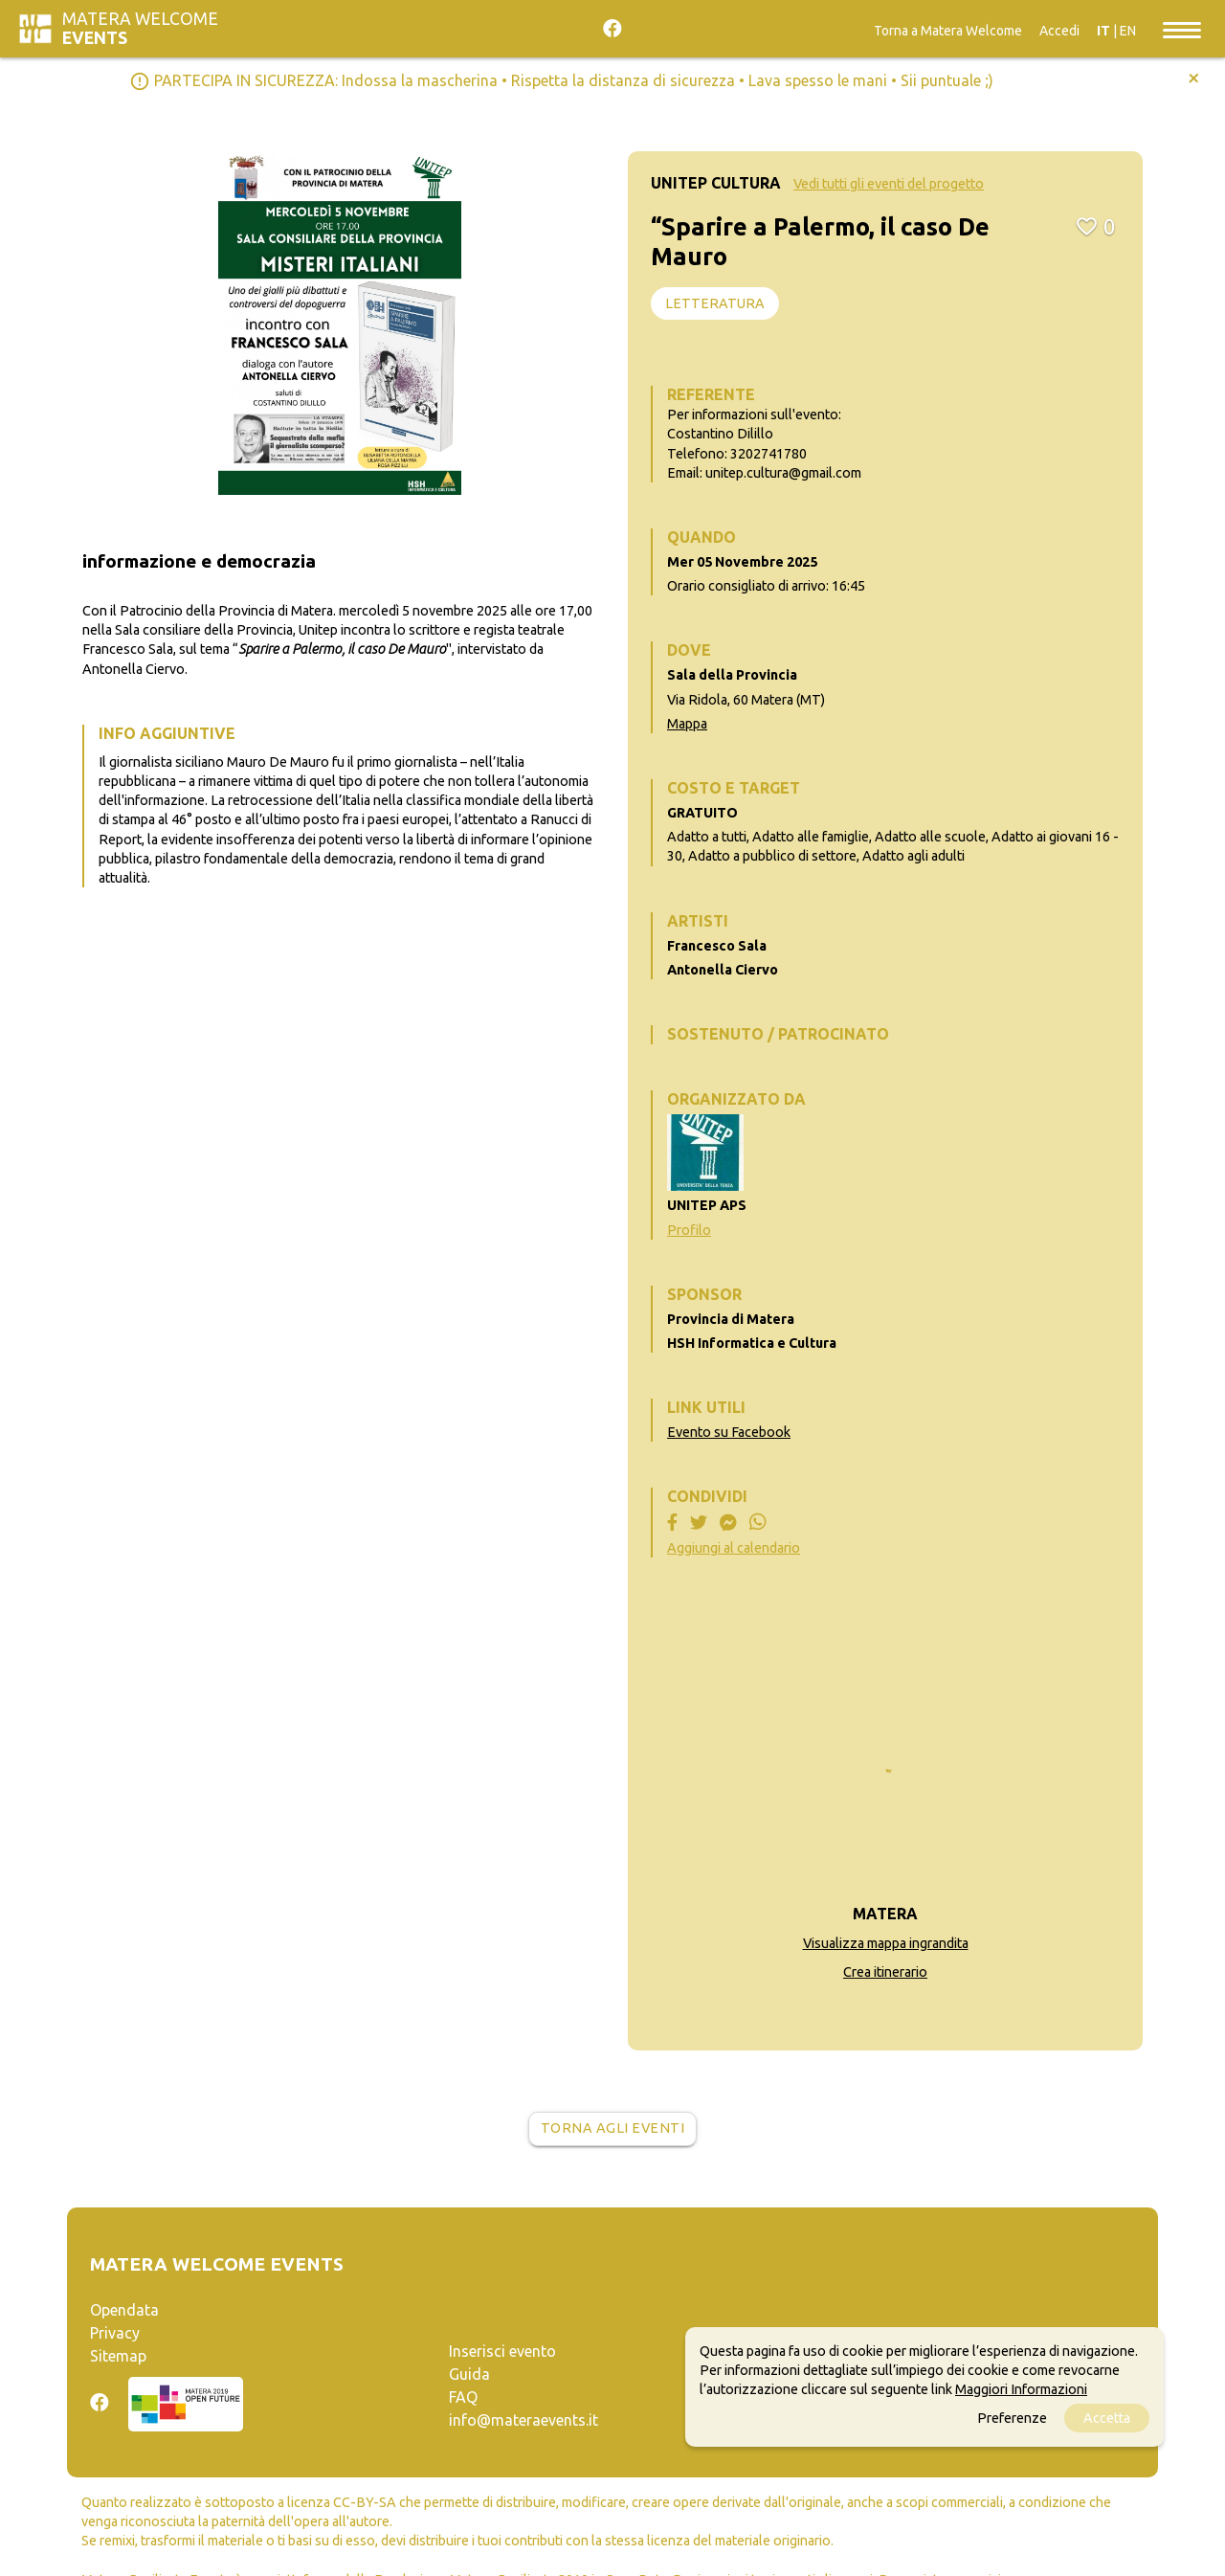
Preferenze (1012, 2418)
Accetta (1106, 2418)
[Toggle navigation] (1182, 29)
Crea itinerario (885, 1972)
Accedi (1059, 30)
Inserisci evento (502, 2351)
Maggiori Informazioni (1021, 2389)
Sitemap (118, 2355)
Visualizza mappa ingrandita (886, 1943)
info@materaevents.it (523, 2420)
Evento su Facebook (729, 1432)
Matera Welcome (140, 28)
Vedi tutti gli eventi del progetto (888, 183)
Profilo (689, 1230)
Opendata (124, 2309)
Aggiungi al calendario (733, 1548)
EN (1128, 30)
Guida (469, 2374)
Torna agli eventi (613, 2128)
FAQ (463, 2397)
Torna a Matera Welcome (948, 30)
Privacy (115, 2332)
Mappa (687, 723)
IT (1103, 30)
